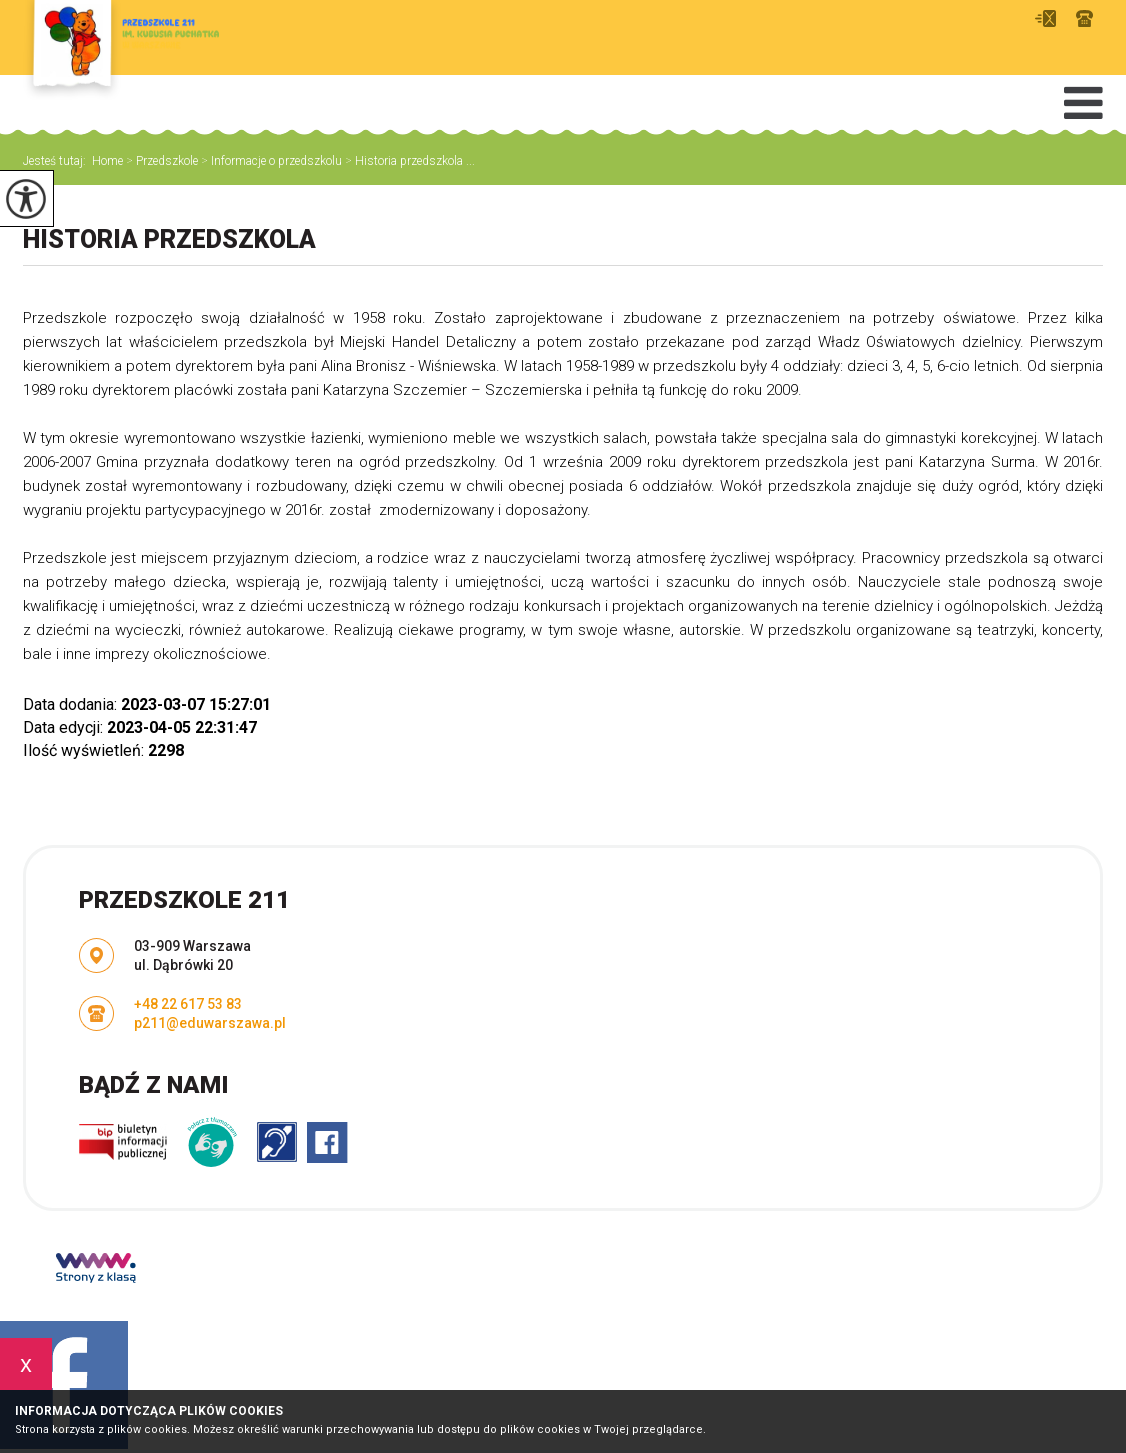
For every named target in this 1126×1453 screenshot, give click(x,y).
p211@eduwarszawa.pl (1045, 18)
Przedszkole (160, 161)
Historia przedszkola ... (408, 161)
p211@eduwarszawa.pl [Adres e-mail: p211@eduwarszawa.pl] (210, 1023)
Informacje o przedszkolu (270, 161)
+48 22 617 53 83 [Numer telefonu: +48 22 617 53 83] (188, 1004)
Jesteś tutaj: (57, 161)
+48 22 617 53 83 (1084, 18)
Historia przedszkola (169, 239)
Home (107, 161)
